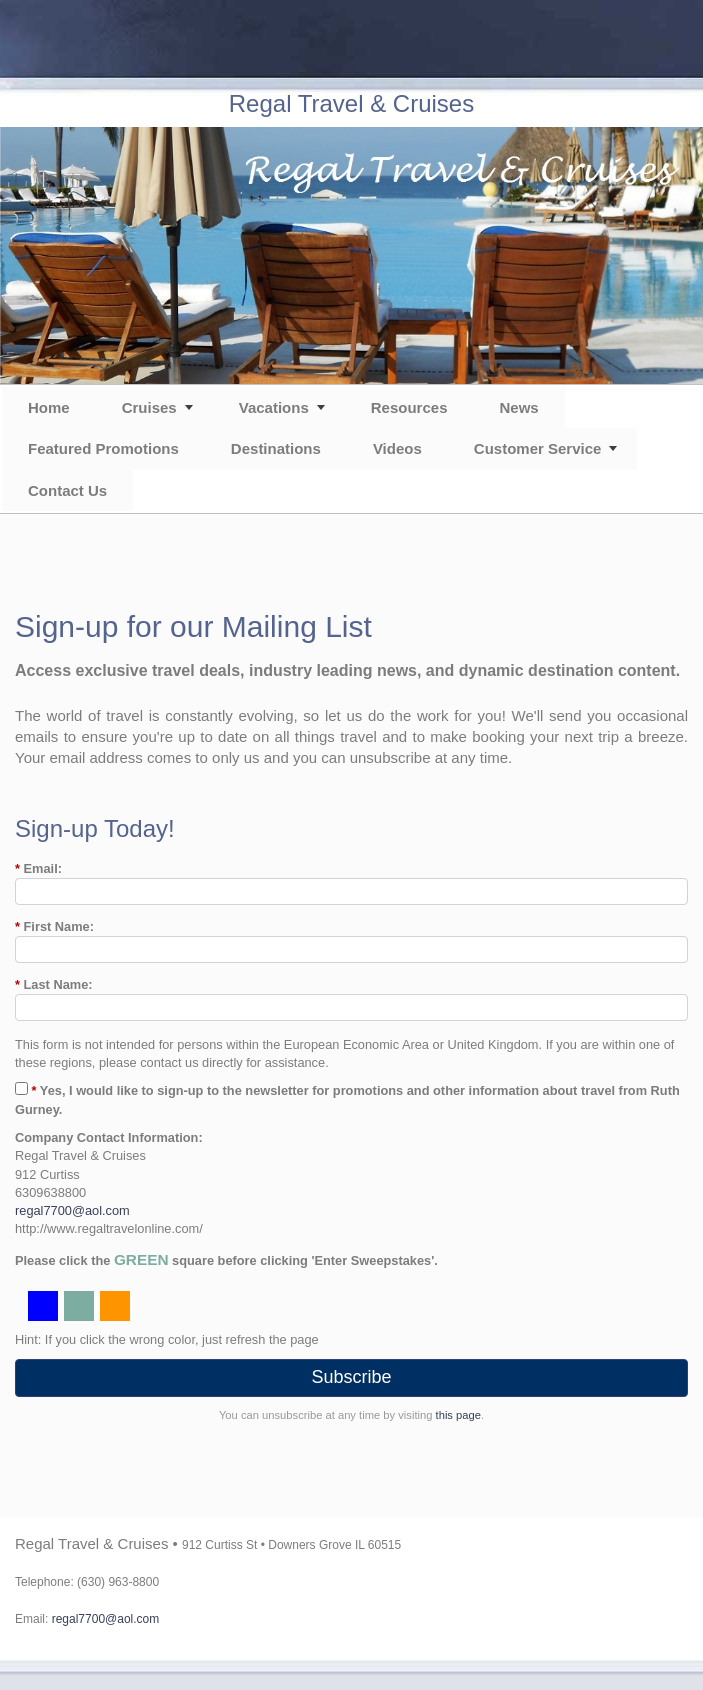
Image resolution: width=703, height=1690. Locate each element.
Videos (397, 448)
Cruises (149, 407)
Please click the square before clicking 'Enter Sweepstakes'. (226, 1259)
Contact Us (67, 490)
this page (458, 1415)
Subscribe (351, 1377)
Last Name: (54, 984)
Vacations (274, 407)
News (518, 407)
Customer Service (538, 448)
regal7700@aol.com (72, 1210)
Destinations (276, 448)
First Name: (54, 926)
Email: (38, 868)
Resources (409, 407)
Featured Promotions (103, 448)
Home (49, 407)
